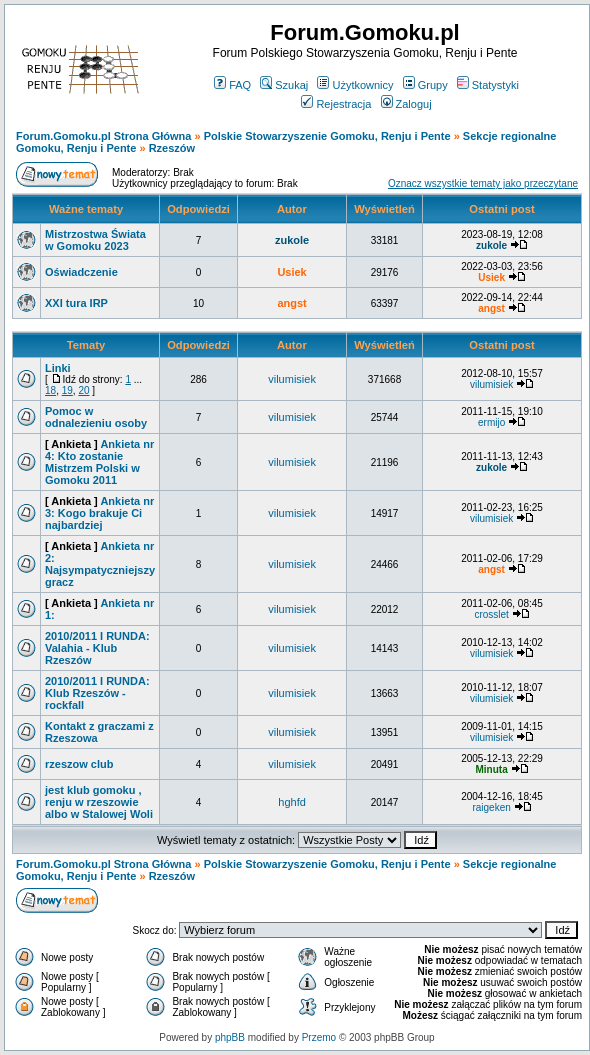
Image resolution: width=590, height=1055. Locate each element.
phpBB (230, 1037)
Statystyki (488, 85)
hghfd (292, 802)
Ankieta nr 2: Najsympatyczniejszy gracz (100, 564)
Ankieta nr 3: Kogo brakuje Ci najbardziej (99, 513)
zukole (292, 240)
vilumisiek (292, 379)
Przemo (319, 1037)
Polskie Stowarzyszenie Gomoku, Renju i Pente (327, 136)
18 (50, 390)
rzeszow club (79, 764)
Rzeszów (172, 148)
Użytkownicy (355, 85)
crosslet (491, 614)
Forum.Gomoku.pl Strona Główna (103, 136)
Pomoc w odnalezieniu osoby (96, 417)
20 (83, 390)
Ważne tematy (86, 209)
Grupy (425, 85)
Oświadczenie (81, 272)
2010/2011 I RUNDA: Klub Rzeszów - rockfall (97, 693)
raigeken (491, 807)
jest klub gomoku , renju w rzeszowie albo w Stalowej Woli (99, 802)
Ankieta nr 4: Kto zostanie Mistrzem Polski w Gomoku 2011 (99, 462)
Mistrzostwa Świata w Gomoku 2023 (95, 240)
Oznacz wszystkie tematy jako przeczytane (483, 183)
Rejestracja (336, 104)
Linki (58, 368)
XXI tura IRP (76, 303)
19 (67, 390)
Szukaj (284, 85)
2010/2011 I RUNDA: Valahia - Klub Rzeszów (97, 648)
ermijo (491, 422)
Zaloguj (406, 104)
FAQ (232, 85)
